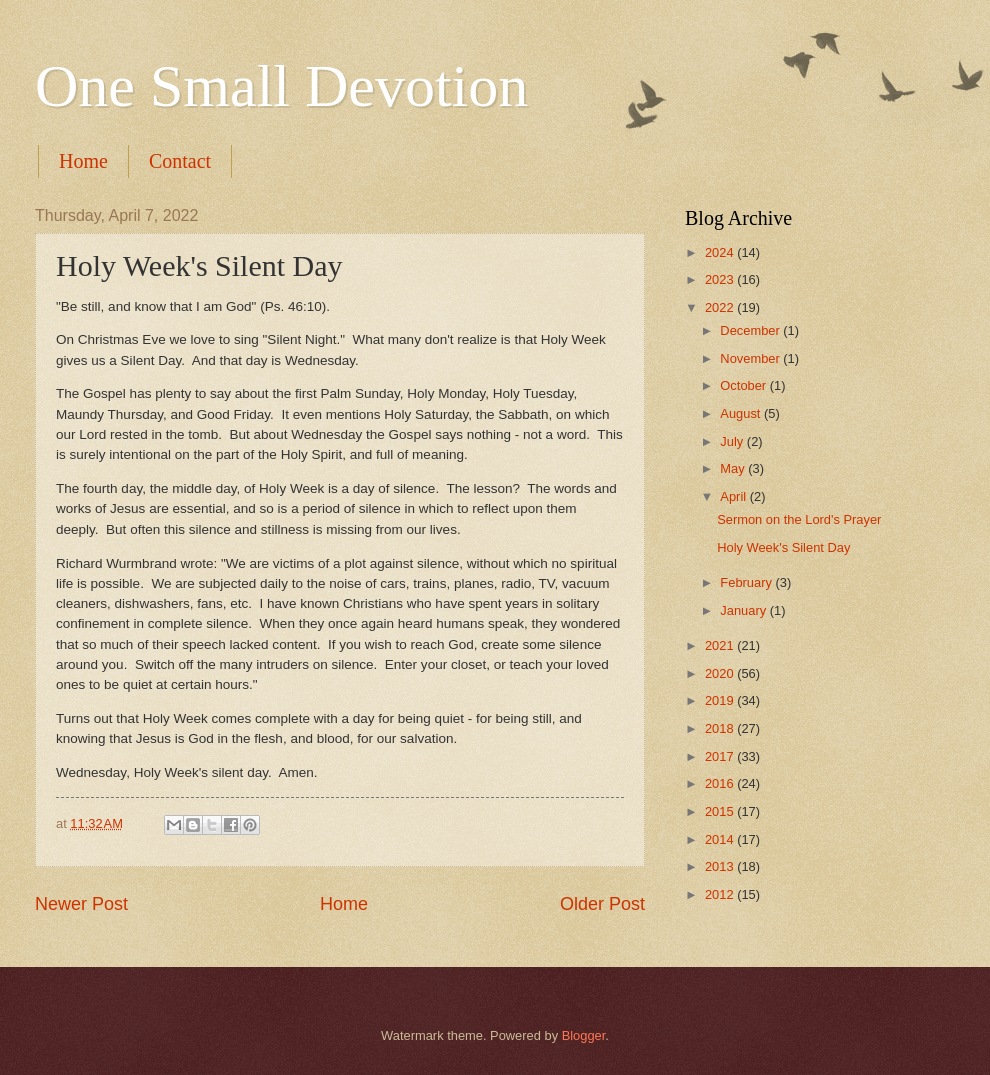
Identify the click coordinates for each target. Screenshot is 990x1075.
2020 (721, 673)
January (744, 610)
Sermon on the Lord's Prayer (799, 519)
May (734, 468)
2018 (721, 728)
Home (83, 161)
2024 (721, 252)
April (734, 496)
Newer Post (81, 904)
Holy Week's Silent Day (783, 547)
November (751, 358)
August (742, 413)
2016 (721, 783)
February (747, 582)
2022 (721, 307)
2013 (721, 866)
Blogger (584, 1035)
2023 (721, 279)
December (751, 330)
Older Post (602, 904)
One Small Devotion (281, 86)
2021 (721, 645)
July (733, 441)
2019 (721, 700)
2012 (721, 894)
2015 (721, 811)
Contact (180, 161)
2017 (721, 756)
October (744, 385)
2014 (721, 839)
